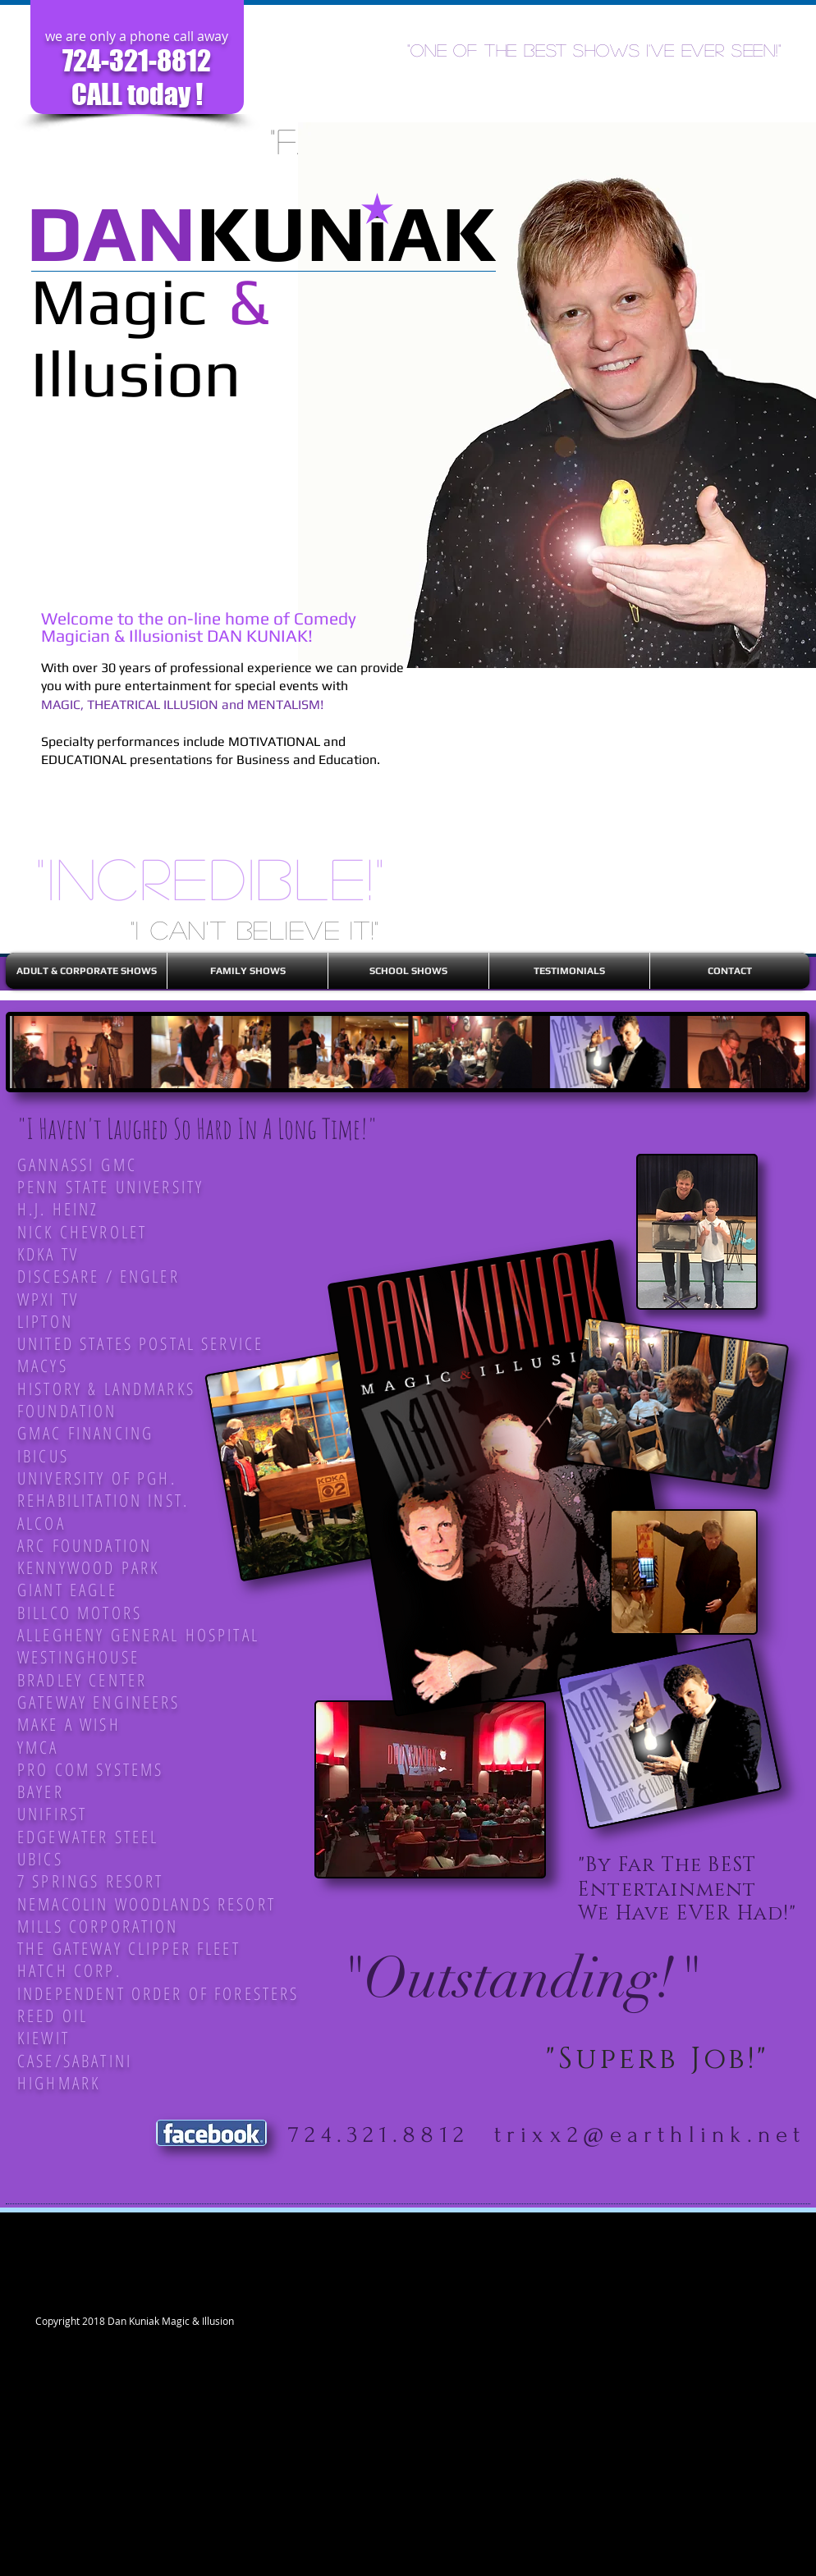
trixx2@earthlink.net (650, 2134)
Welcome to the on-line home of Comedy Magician (198, 627)
